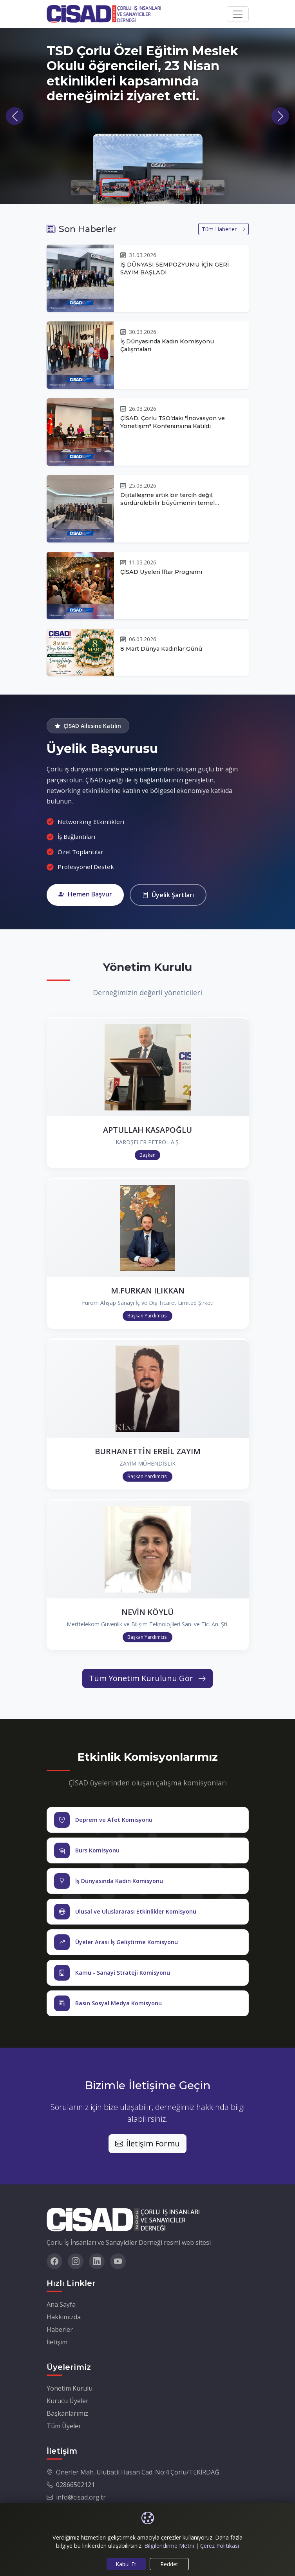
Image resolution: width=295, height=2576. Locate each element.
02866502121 (75, 2484)
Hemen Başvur (85, 894)
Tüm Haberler (223, 229)
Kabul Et (126, 2564)
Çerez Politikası (219, 2545)
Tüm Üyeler (64, 2426)
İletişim (57, 2342)
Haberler (60, 2329)
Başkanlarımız (67, 2413)
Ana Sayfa (61, 2304)
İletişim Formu (147, 2143)
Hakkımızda (64, 2317)
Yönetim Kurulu (69, 2388)
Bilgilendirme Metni (169, 2545)
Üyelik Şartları (168, 895)
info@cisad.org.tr (81, 2497)
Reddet (169, 2564)
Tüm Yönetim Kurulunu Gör (147, 1678)
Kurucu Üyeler (68, 2400)
